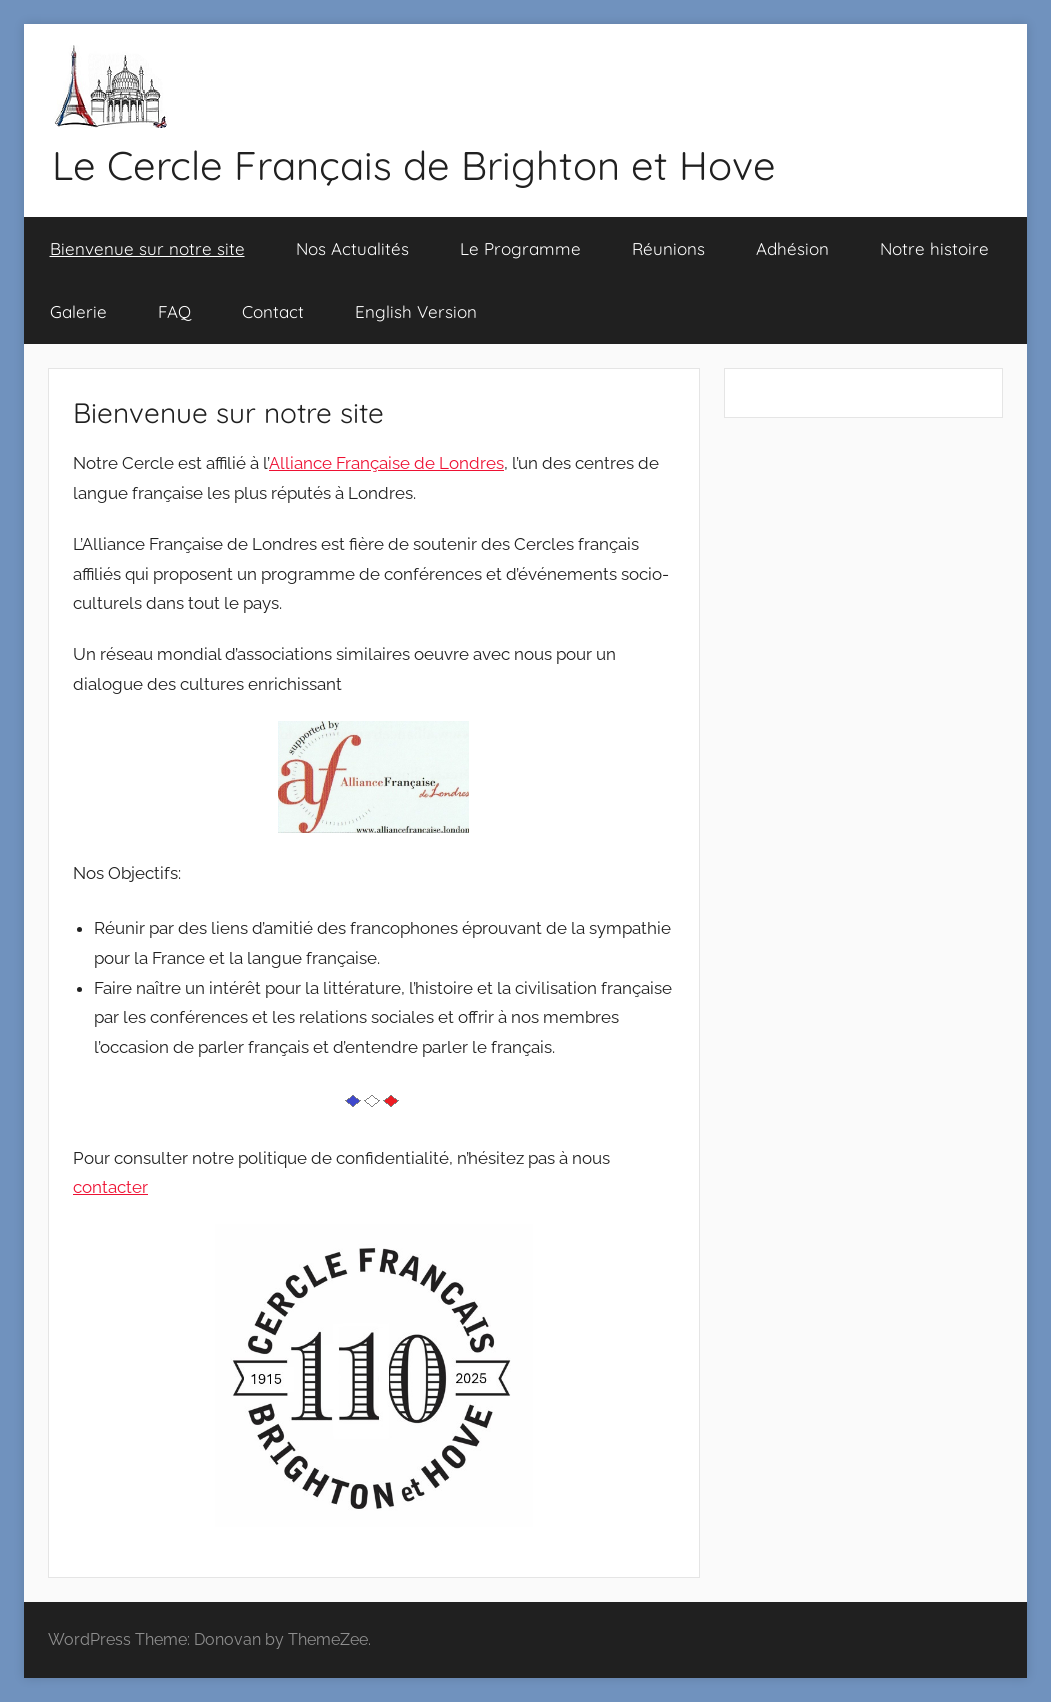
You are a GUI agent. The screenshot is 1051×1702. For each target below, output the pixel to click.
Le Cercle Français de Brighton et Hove (414, 165)
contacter (110, 1187)
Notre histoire (934, 248)
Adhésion (792, 248)
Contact (273, 311)
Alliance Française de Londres (386, 463)
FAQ (174, 311)
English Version (416, 311)
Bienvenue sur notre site (147, 248)
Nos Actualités (352, 248)
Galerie (78, 311)
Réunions (668, 248)
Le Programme (520, 248)
